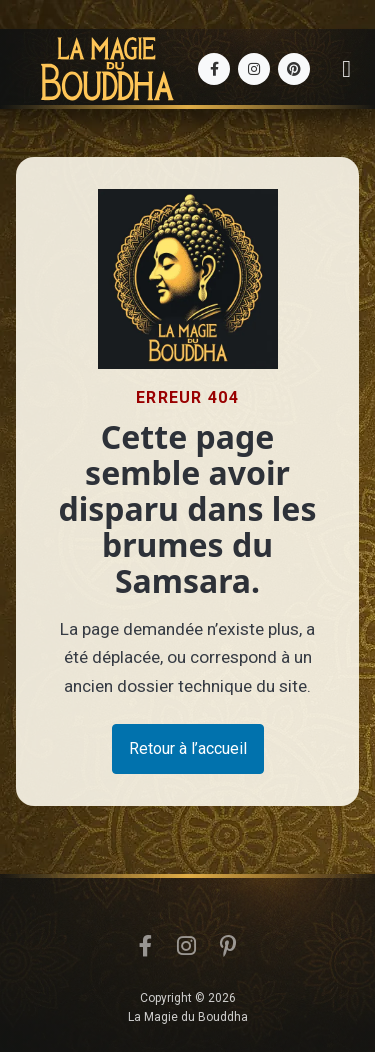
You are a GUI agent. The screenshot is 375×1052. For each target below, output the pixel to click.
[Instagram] (254, 69)
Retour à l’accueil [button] (188, 748)
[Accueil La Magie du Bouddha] (107, 69)
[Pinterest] (294, 69)
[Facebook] (214, 69)
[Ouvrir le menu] (346, 69)
